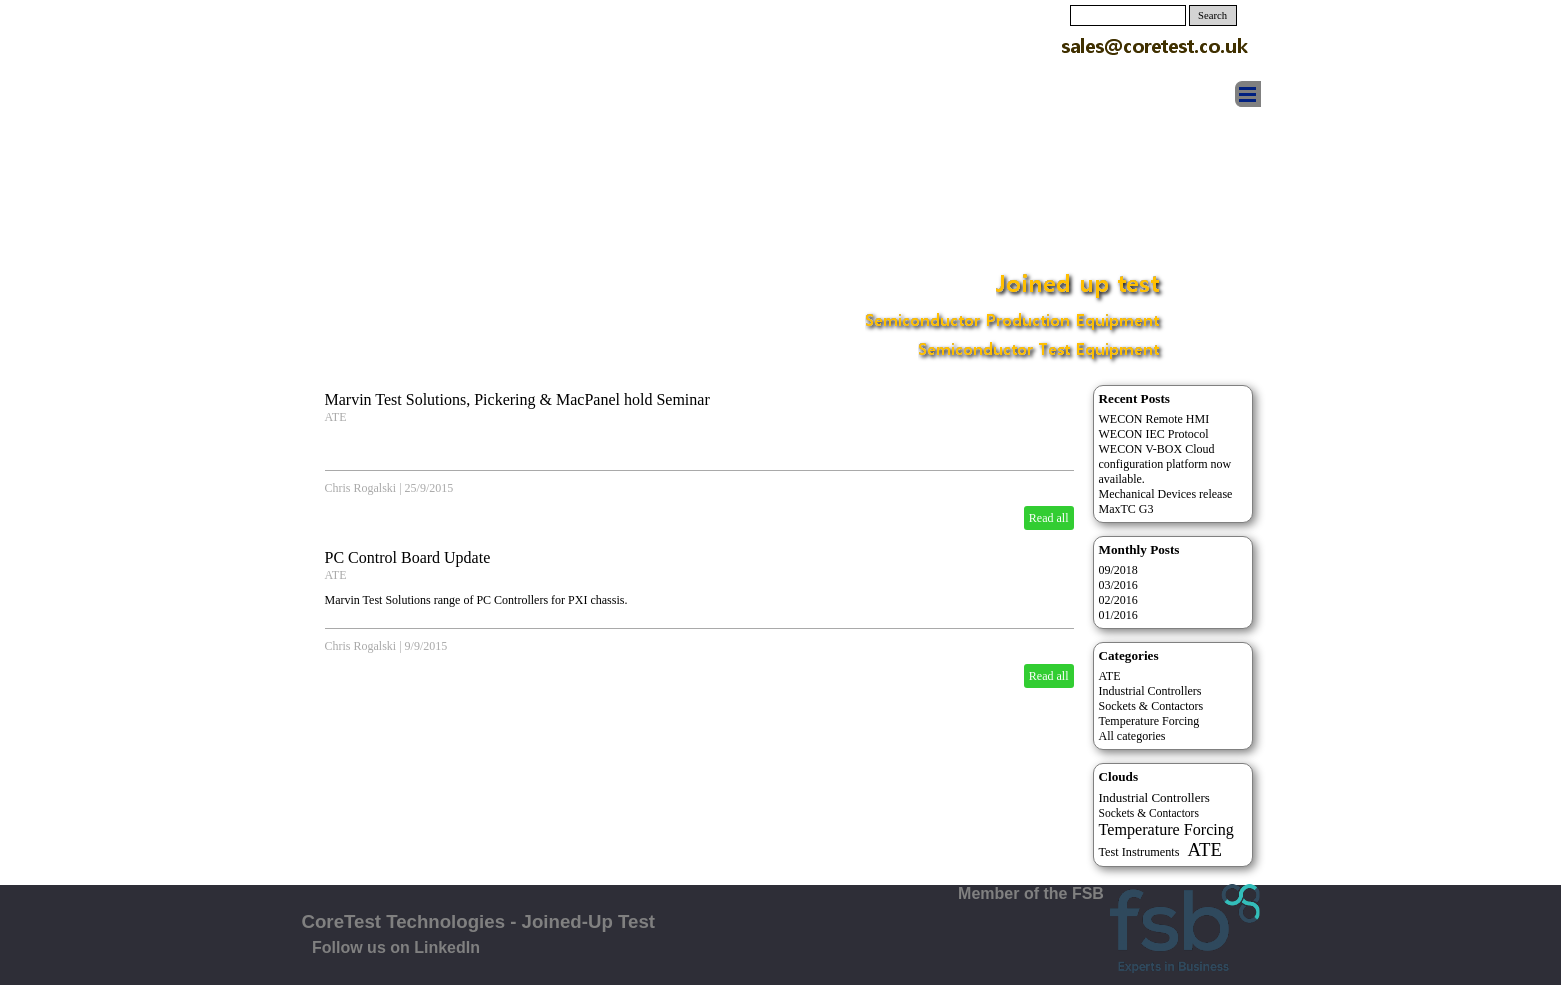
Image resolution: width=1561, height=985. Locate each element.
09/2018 (1118, 570)
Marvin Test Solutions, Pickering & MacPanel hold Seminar (517, 399)
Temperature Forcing (1149, 721)
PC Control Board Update (408, 557)
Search (1212, 15)
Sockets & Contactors (1151, 706)
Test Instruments (1139, 852)
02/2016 (1118, 600)
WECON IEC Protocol (1154, 434)
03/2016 (1118, 585)
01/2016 (1118, 615)
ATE (336, 417)
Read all (1049, 518)
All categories (1132, 736)
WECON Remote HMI (1154, 419)
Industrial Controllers (1150, 691)
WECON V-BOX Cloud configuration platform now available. (1165, 464)
